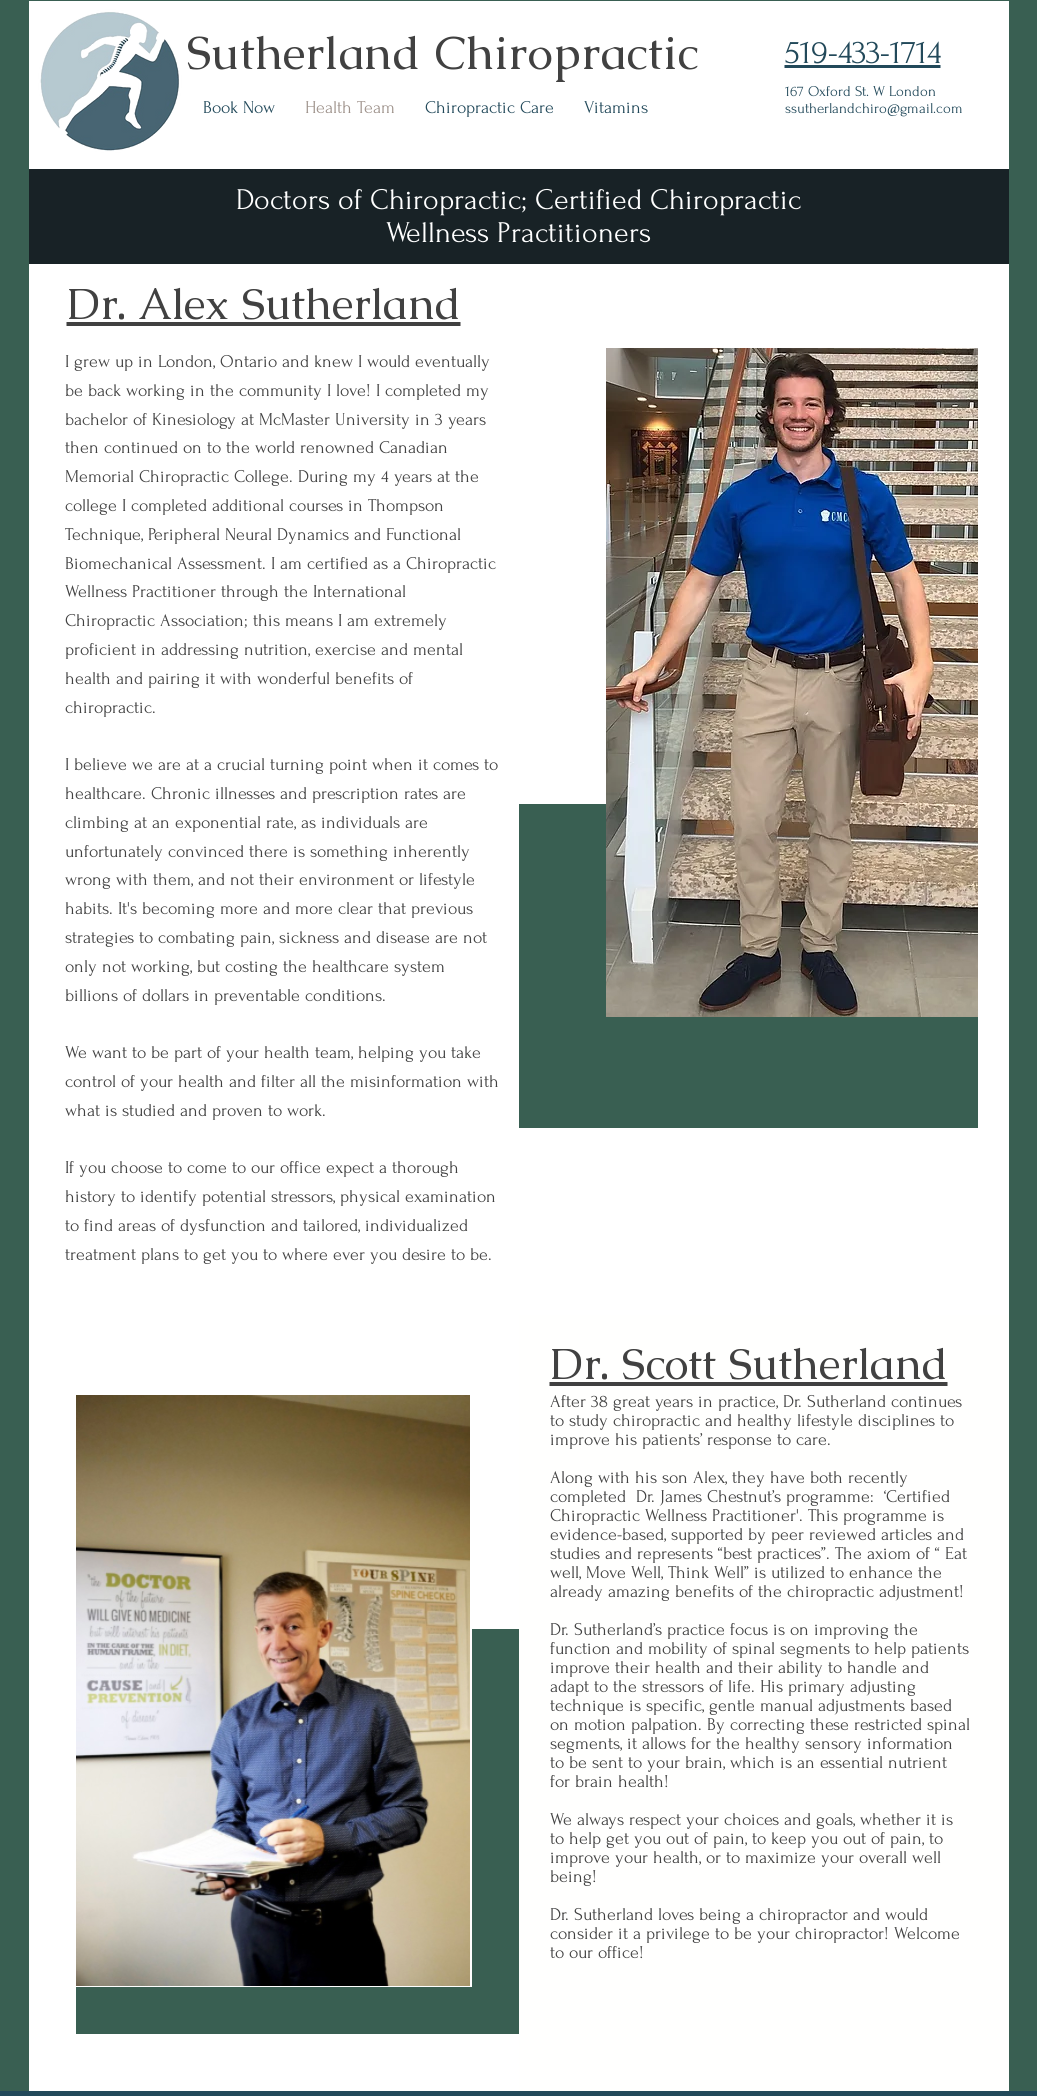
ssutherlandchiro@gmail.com (874, 108)
